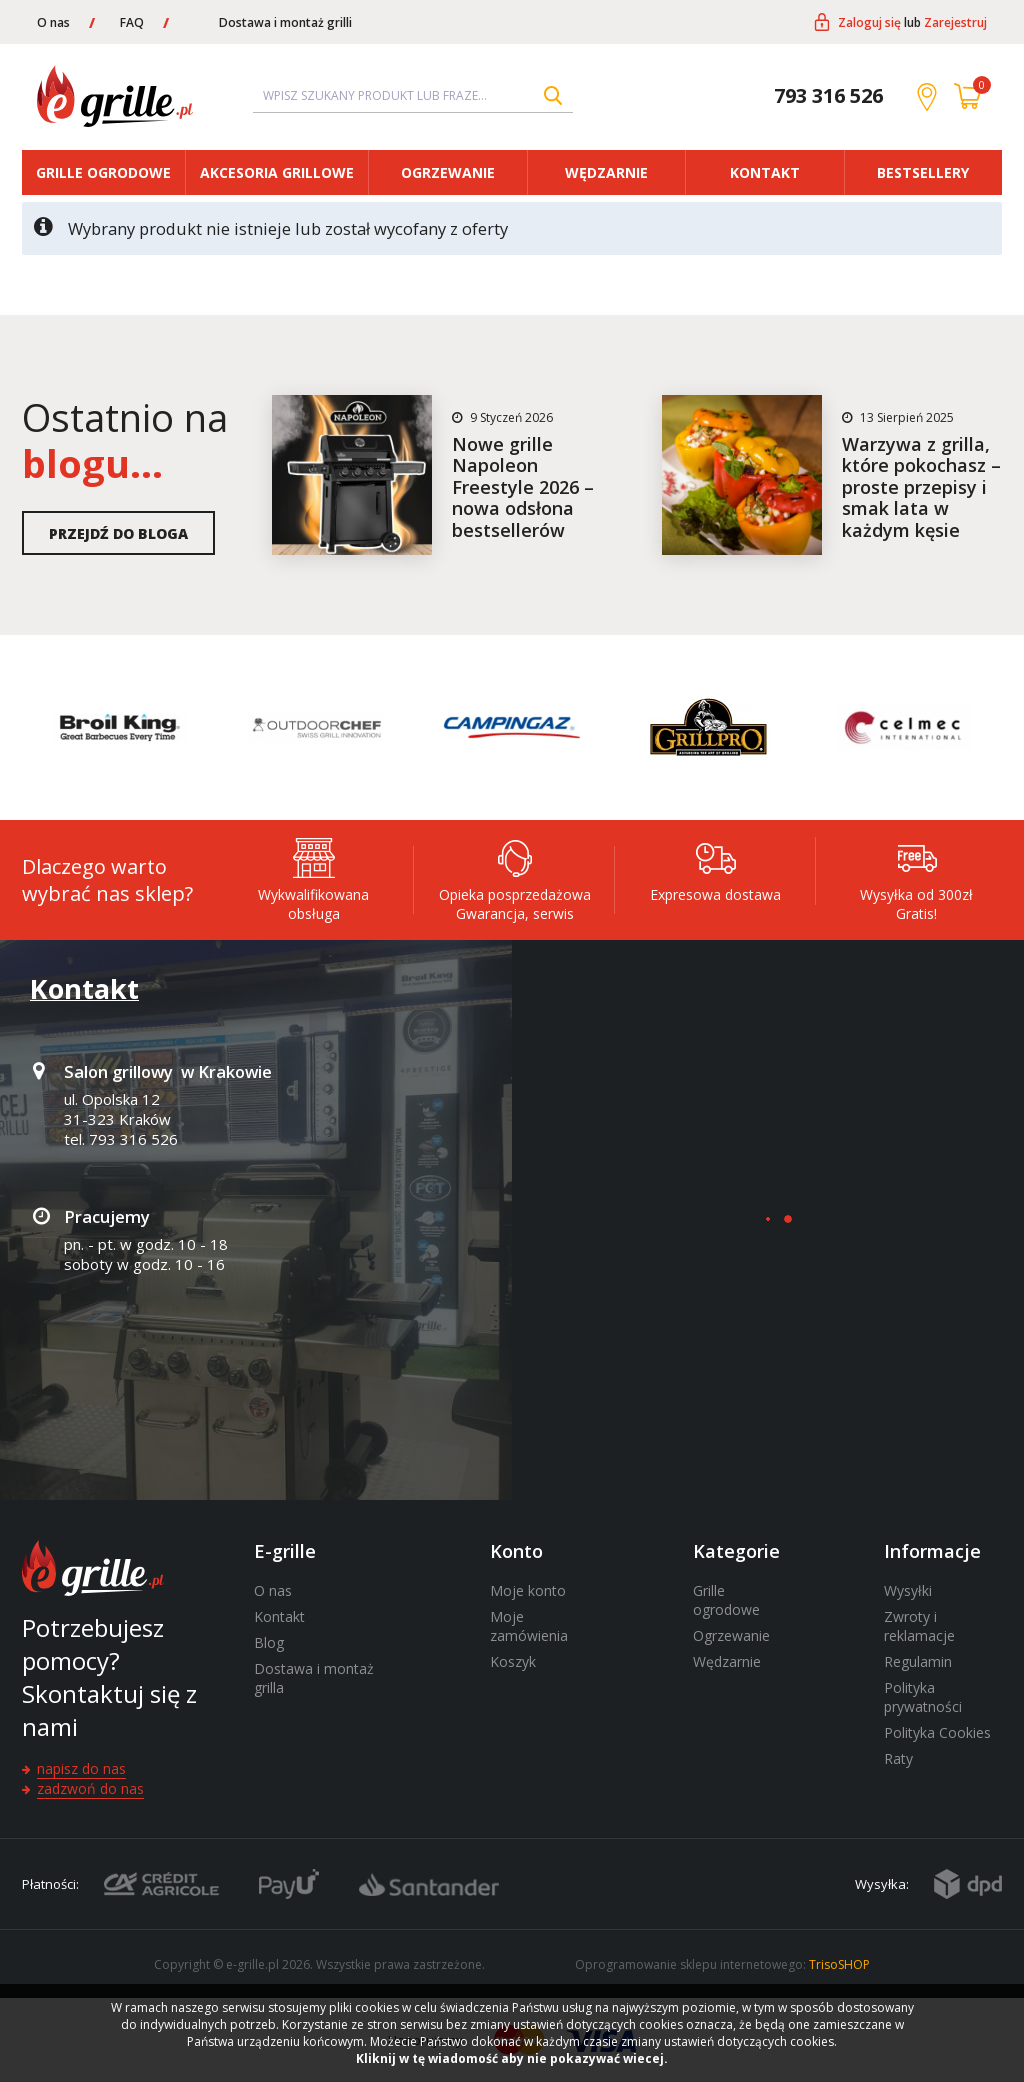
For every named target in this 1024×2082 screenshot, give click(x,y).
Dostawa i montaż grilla (314, 1678)
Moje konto (528, 1590)
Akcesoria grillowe (277, 172)
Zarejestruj (955, 22)
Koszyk (513, 1661)
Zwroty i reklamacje (919, 1626)
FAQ (132, 22)
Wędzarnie (606, 172)
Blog (269, 1642)
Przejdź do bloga (118, 533)
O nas (53, 22)
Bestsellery (923, 172)
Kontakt (765, 172)
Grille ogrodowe (103, 172)
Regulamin (918, 1661)
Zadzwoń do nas (90, 1788)
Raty (898, 1758)
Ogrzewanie (448, 172)
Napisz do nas (81, 1768)
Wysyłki (908, 1590)
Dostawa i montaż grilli (285, 22)
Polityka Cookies (937, 1732)
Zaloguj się (869, 22)
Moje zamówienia (529, 1626)
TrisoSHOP (839, 1964)
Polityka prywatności (923, 1697)
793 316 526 (828, 95)
